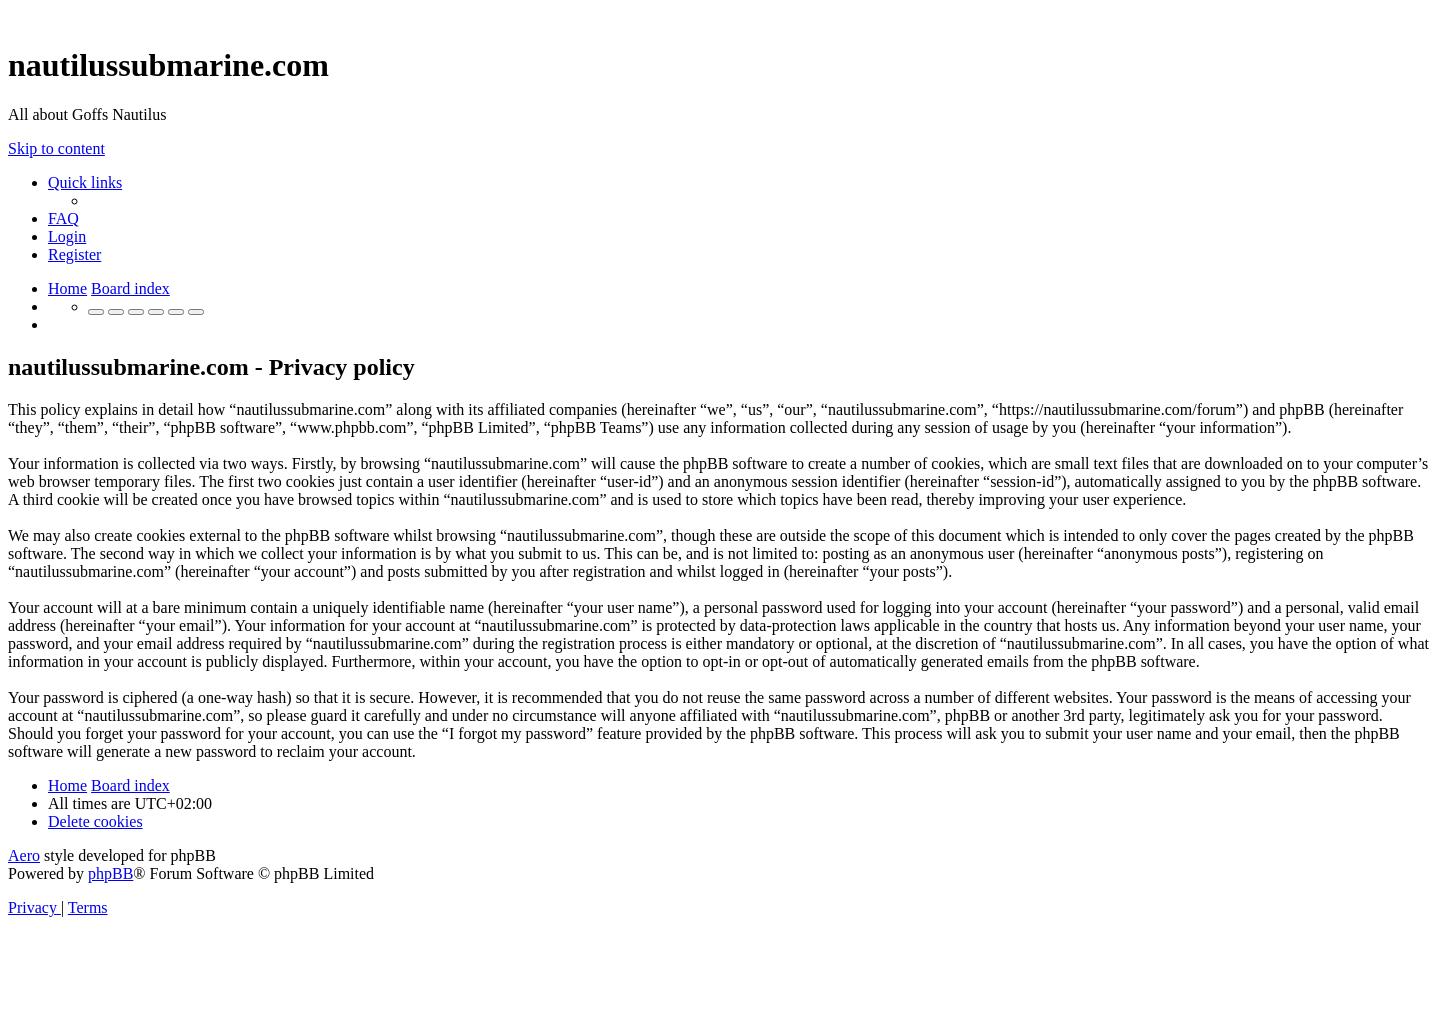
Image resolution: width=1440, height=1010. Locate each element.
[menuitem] (63, 218)
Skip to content (56, 148)
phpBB (110, 873)
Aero (24, 855)
